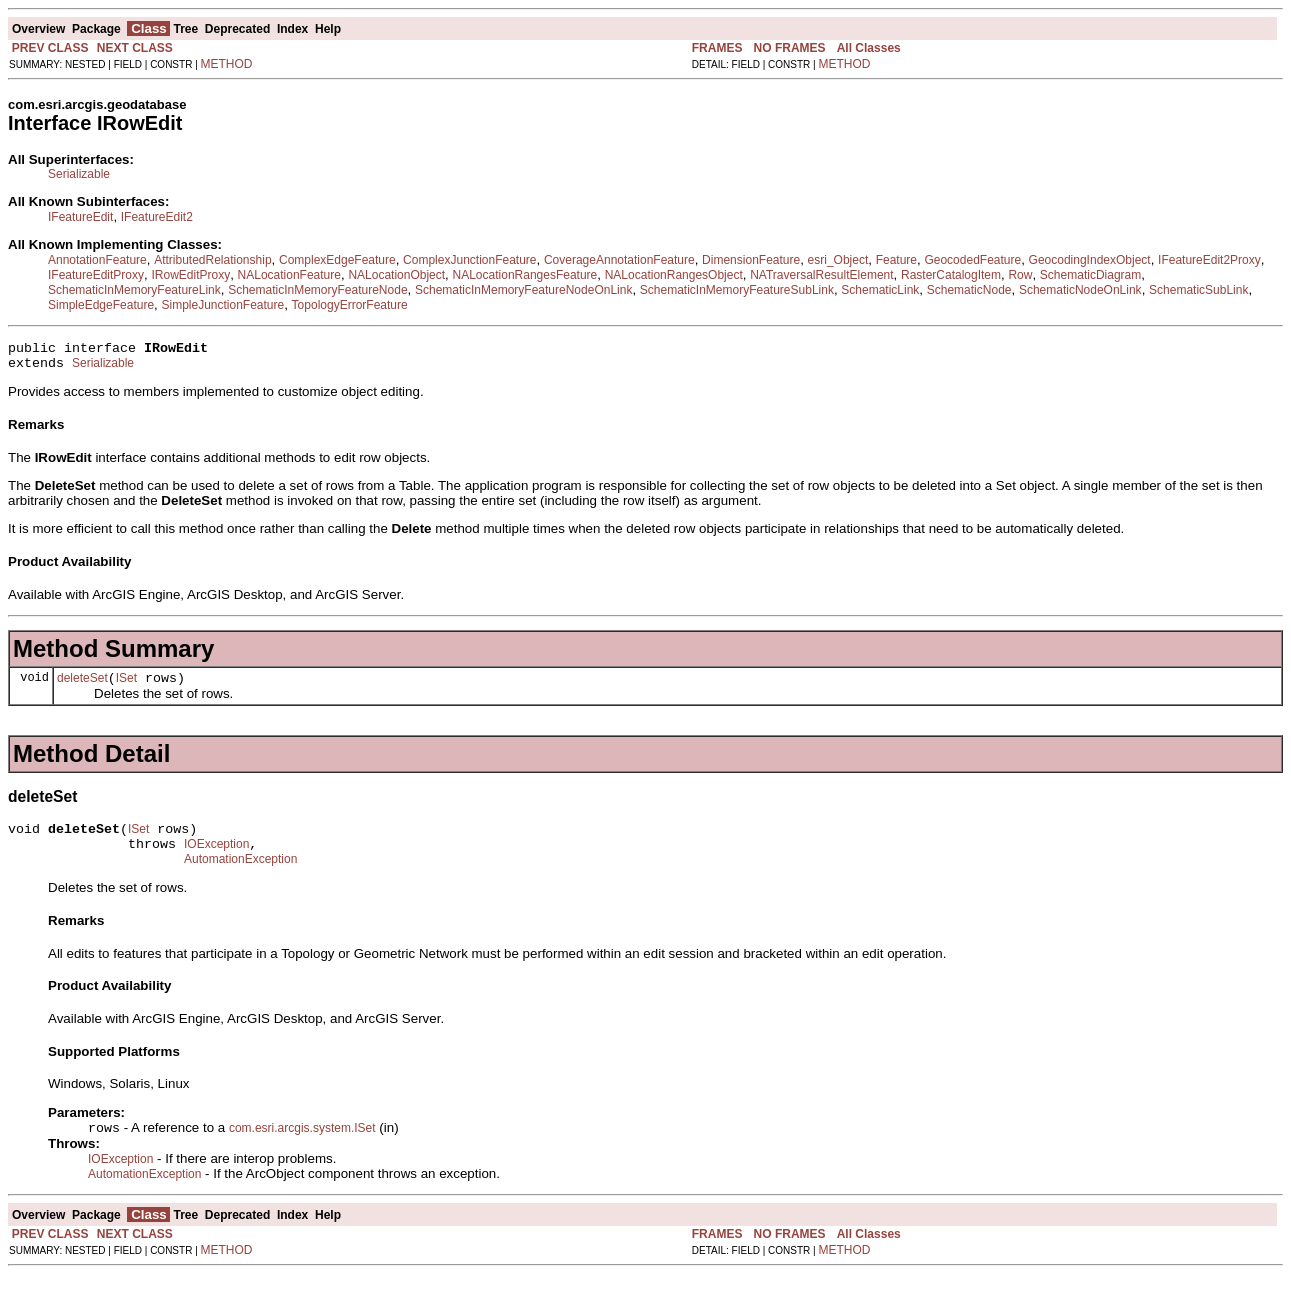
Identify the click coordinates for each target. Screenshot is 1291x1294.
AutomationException (240, 877)
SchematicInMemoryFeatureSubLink (737, 290)
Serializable (79, 174)
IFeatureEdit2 (157, 217)
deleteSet (82, 687)
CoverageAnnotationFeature (619, 260)
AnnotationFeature (97, 260)
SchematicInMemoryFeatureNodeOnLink (523, 290)
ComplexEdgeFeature (337, 260)
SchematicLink (880, 290)
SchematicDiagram (1090, 275)
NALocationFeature (289, 275)
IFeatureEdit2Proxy (1209, 260)
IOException (216, 859)
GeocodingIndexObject (1090, 260)
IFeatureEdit (80, 217)
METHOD (227, 64)
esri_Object (838, 260)
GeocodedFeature (972, 260)
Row (1020, 275)
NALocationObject (396, 275)
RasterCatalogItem (951, 275)
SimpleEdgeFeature (101, 305)
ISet (126, 687)
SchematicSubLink (1198, 290)
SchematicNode (969, 290)
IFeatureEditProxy (96, 275)
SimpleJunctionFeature (222, 305)
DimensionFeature (751, 260)
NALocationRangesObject (674, 275)
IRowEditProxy (190, 275)
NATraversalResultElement (821, 275)
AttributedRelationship (212, 260)
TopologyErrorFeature (350, 305)
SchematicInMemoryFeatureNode (317, 290)
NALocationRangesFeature (525, 275)
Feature (896, 260)
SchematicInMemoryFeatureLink (134, 290)
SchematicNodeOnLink (1080, 290)
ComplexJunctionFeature (469, 260)
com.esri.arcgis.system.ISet (302, 1148)
